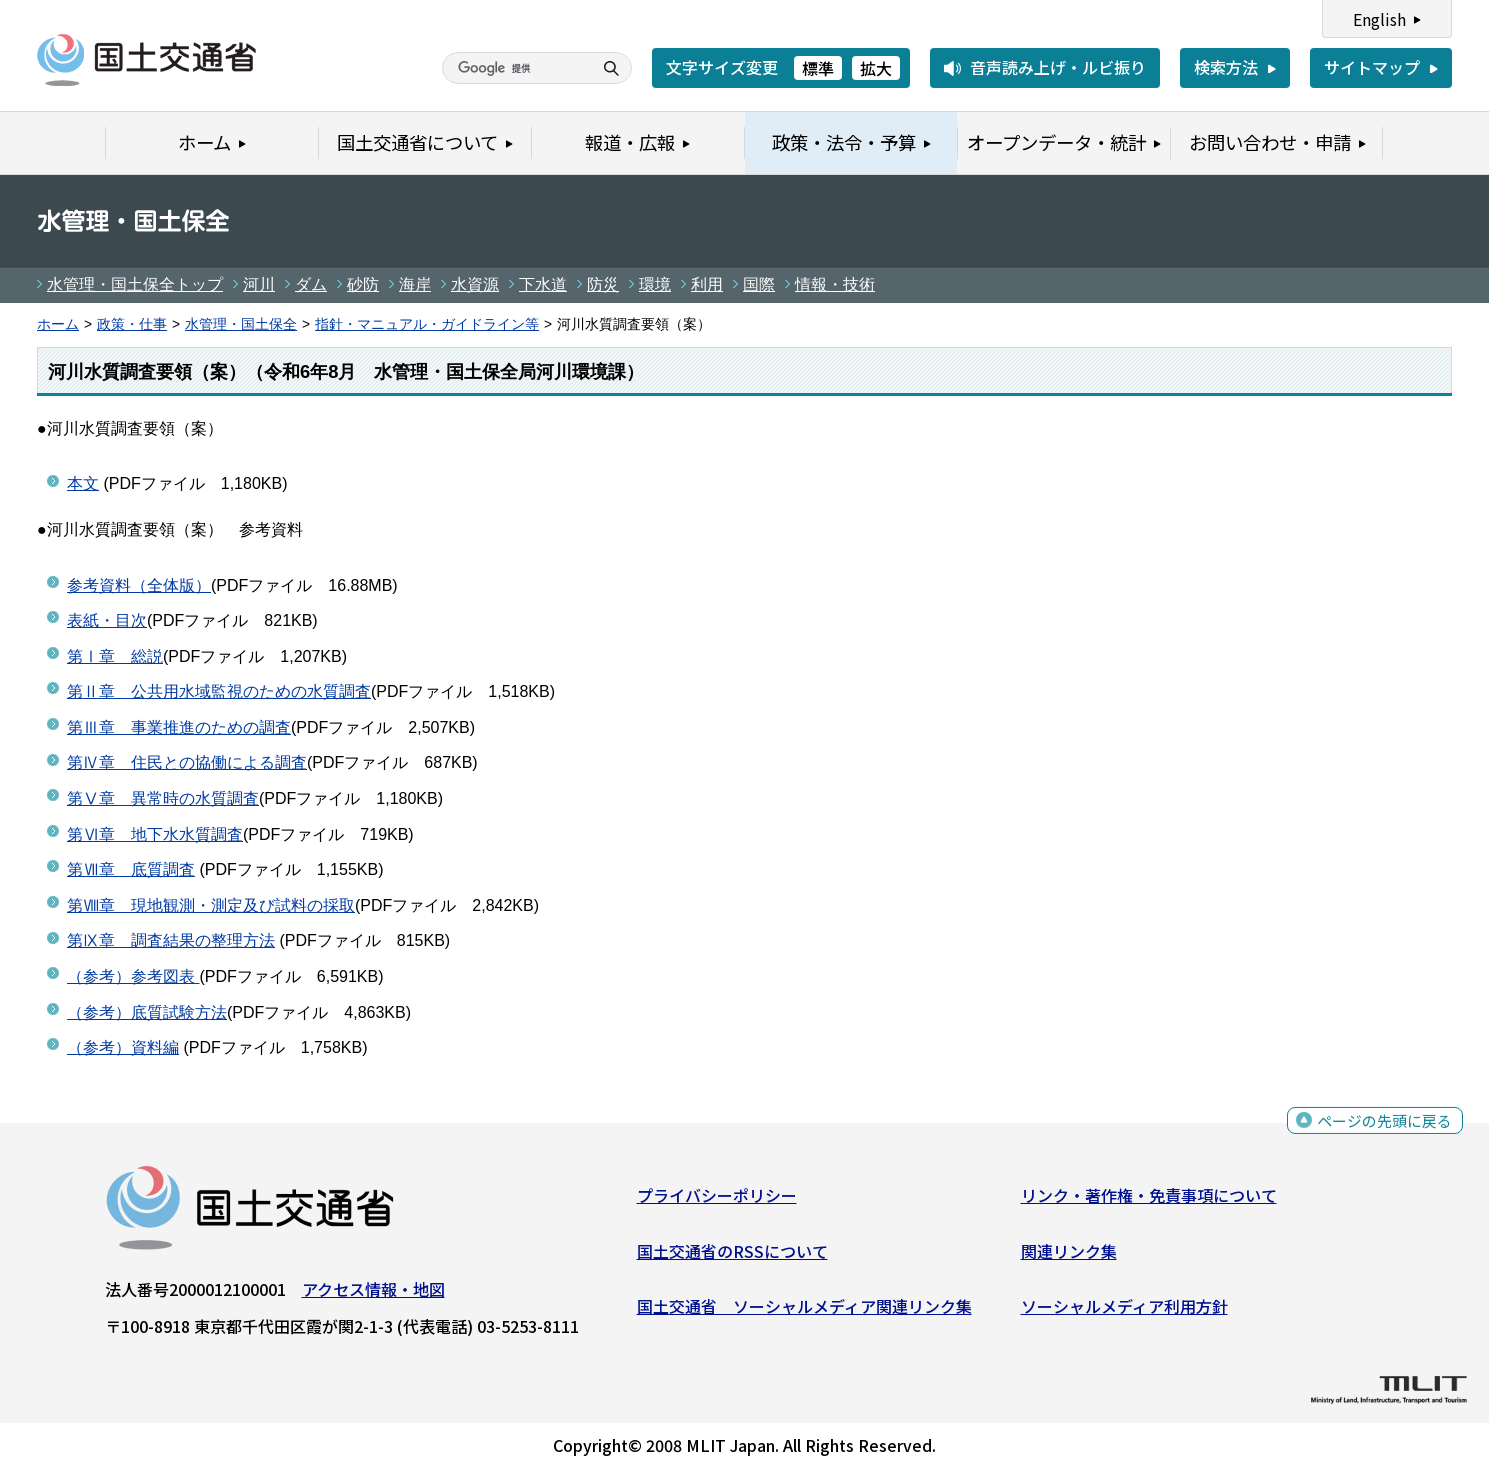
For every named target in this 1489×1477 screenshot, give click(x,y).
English (1379, 19)
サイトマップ (1372, 67)
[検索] (515, 68)
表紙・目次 (107, 620)
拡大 (876, 68)
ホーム (58, 324)
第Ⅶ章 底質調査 (131, 869)
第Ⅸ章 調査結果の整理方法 (171, 940)
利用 (707, 284)
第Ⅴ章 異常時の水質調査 (163, 798)
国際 (759, 284)
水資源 (475, 284)
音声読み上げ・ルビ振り (1058, 67)
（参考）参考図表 (133, 976)
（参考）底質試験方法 (147, 1012)
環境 (655, 284)
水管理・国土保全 (241, 324)
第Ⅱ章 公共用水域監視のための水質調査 (219, 691)
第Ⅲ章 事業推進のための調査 (179, 727)
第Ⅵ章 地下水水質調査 (155, 834)
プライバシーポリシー (717, 1200)
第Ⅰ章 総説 (115, 656)
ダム (311, 284)
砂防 (363, 284)
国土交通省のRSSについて (732, 1255)
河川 (259, 284)
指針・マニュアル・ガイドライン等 (427, 324)
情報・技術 (835, 284)
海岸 (415, 284)
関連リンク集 (1069, 1255)
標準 (818, 68)
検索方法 (1226, 67)
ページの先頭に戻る (1381, 1127)
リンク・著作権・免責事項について (1149, 1200)
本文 (83, 483)
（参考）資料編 (123, 1047)
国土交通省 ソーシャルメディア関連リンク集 (804, 1311)
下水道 (543, 284)
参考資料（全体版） (139, 585)
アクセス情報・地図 (373, 1294)
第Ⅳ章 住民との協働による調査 (187, 762)
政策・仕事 (132, 324)
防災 (603, 284)
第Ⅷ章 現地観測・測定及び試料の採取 (211, 905)
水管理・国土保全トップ (135, 284)
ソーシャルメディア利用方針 (1124, 1311)
